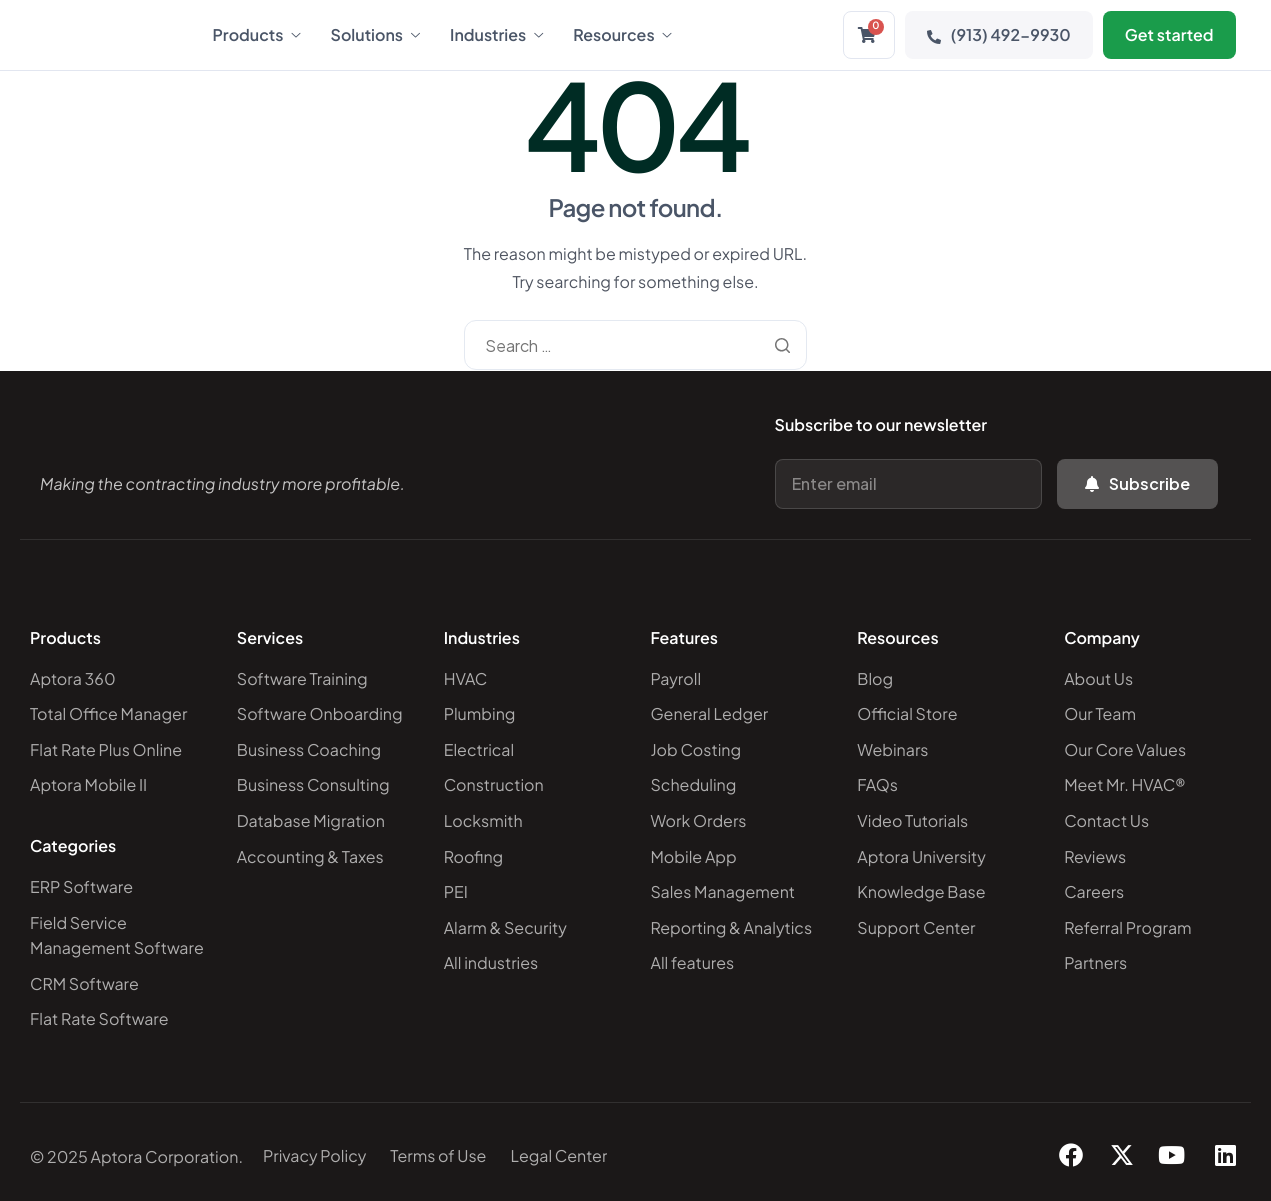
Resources (622, 35)
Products (257, 35)
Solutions (376, 35)
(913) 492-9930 (999, 34)
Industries (496, 35)
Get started (1169, 34)
